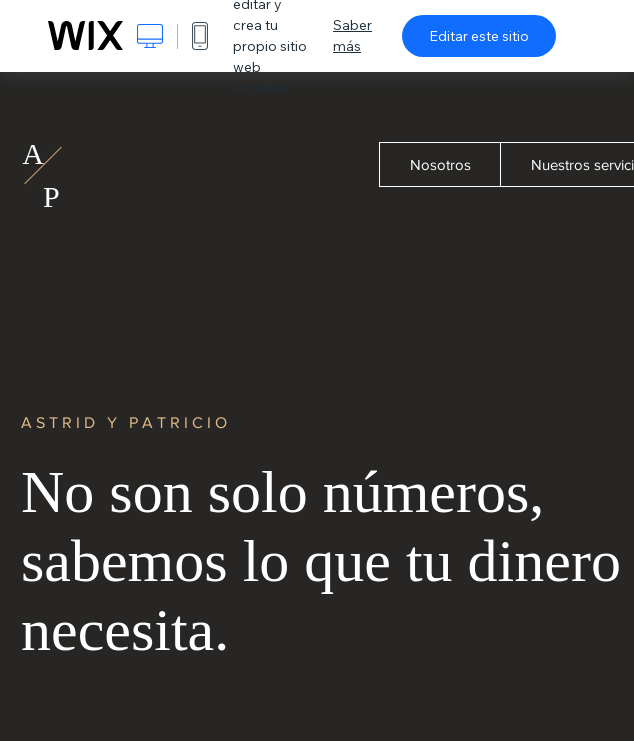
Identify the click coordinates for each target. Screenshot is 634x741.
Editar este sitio (479, 36)
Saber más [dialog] (352, 35)
